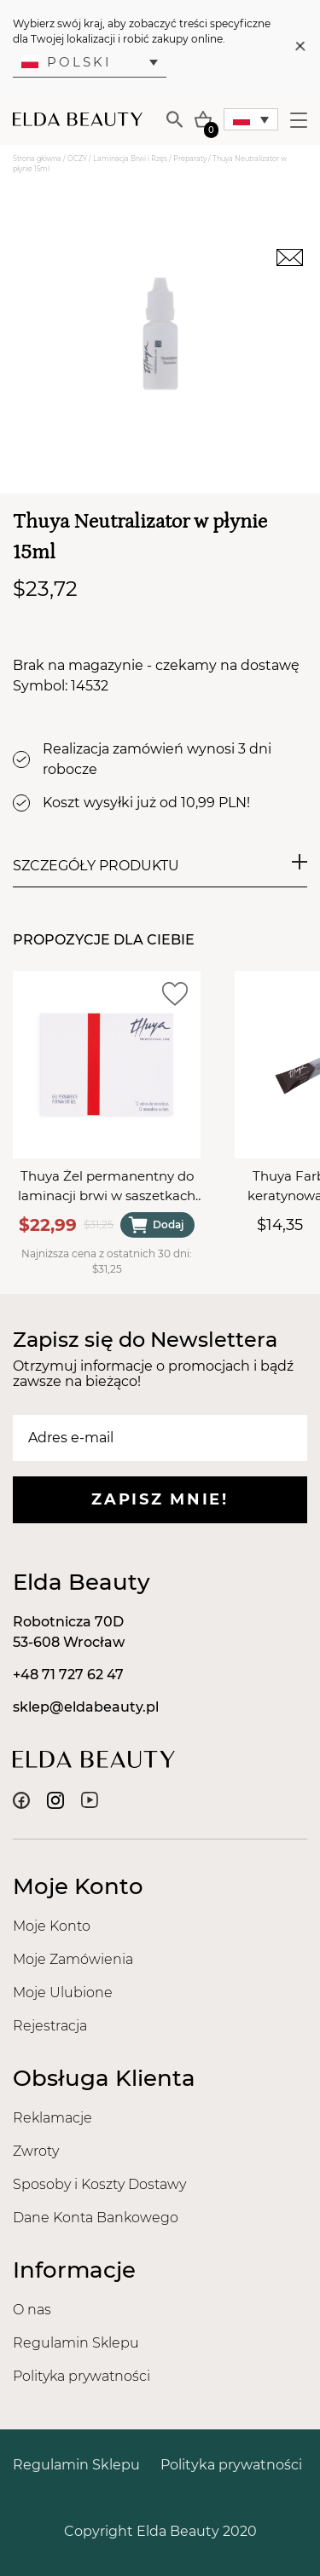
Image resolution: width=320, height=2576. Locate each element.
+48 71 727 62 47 (68, 1674)
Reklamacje (52, 2118)
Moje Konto (51, 1926)
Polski (66, 62)
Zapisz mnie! (159, 1499)
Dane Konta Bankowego (95, 2217)
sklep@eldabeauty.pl (86, 1707)
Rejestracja (50, 2026)
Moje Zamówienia (73, 1959)
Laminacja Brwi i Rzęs (130, 158)
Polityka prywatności (81, 2376)
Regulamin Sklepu (76, 2343)
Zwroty (36, 2151)
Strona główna (37, 158)
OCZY (77, 158)
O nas (32, 2310)
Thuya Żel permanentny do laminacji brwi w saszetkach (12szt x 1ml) (106, 1186)
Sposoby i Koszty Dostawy (99, 2184)
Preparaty (190, 158)
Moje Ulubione (63, 1992)
